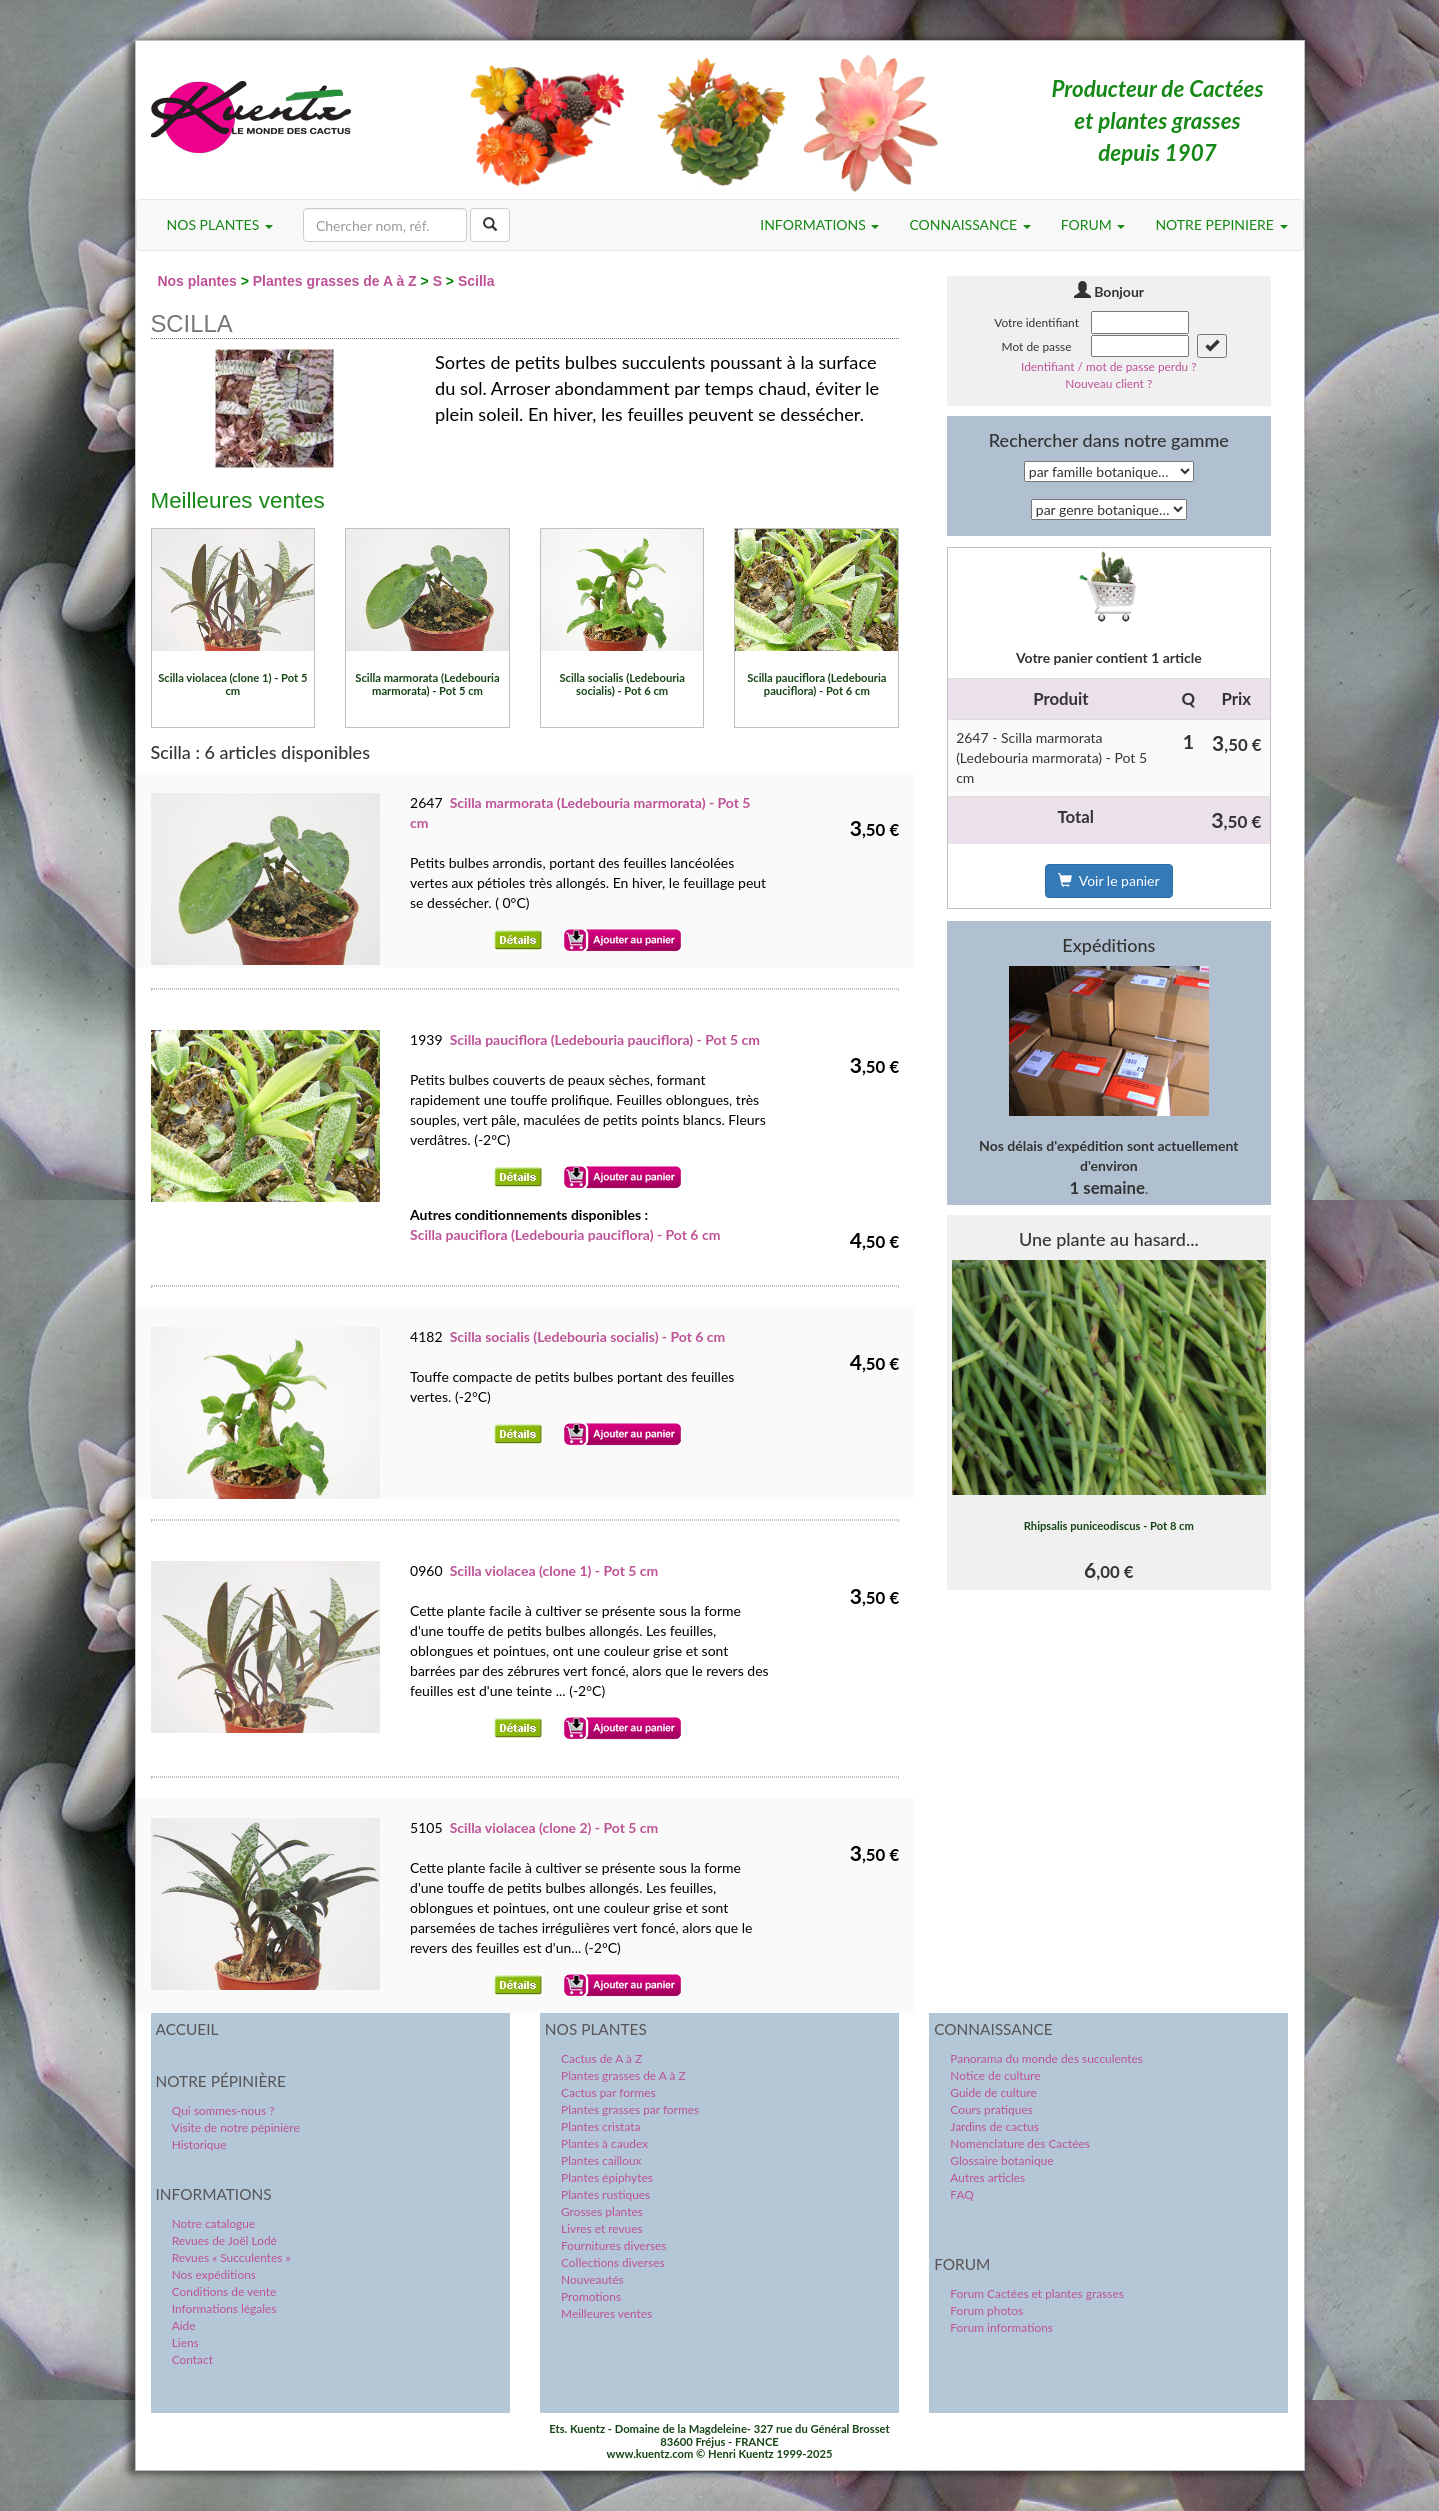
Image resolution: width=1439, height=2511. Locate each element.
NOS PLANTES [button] (220, 224)
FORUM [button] (1093, 224)
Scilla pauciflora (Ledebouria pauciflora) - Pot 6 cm (565, 1234)
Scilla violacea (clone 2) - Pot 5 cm (554, 1827)
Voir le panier (1109, 880)
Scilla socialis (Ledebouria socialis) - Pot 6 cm (588, 1336)
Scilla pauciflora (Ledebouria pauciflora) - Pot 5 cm (605, 1039)
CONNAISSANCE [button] (969, 224)
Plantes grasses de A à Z (335, 281)
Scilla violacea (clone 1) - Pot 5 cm (554, 1570)
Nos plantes (196, 281)
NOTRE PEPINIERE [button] (1221, 224)
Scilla (476, 281)
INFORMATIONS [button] (819, 224)
